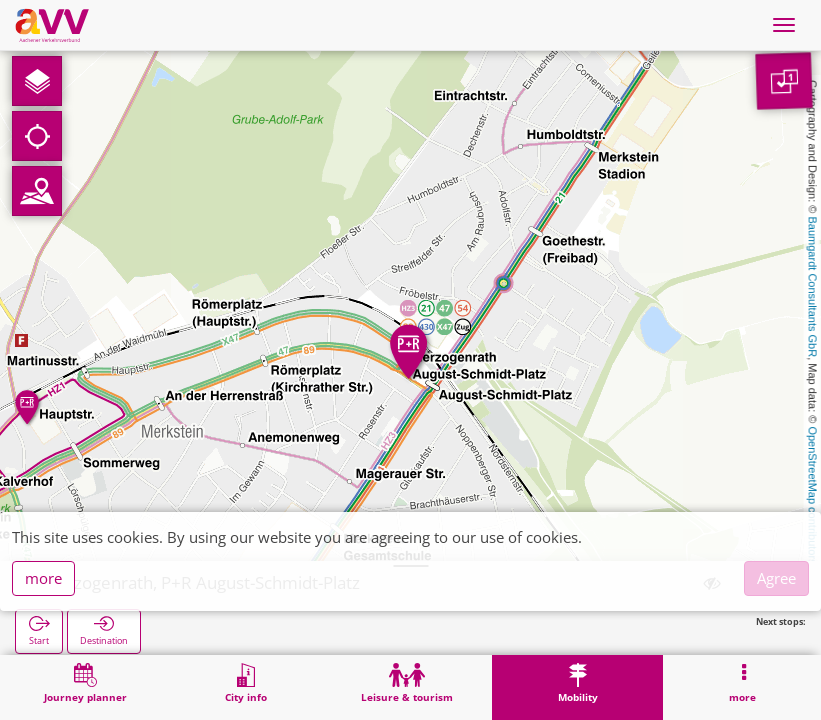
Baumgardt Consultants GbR (813, 287)
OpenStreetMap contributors (813, 495)
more (43, 578)
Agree (776, 578)
